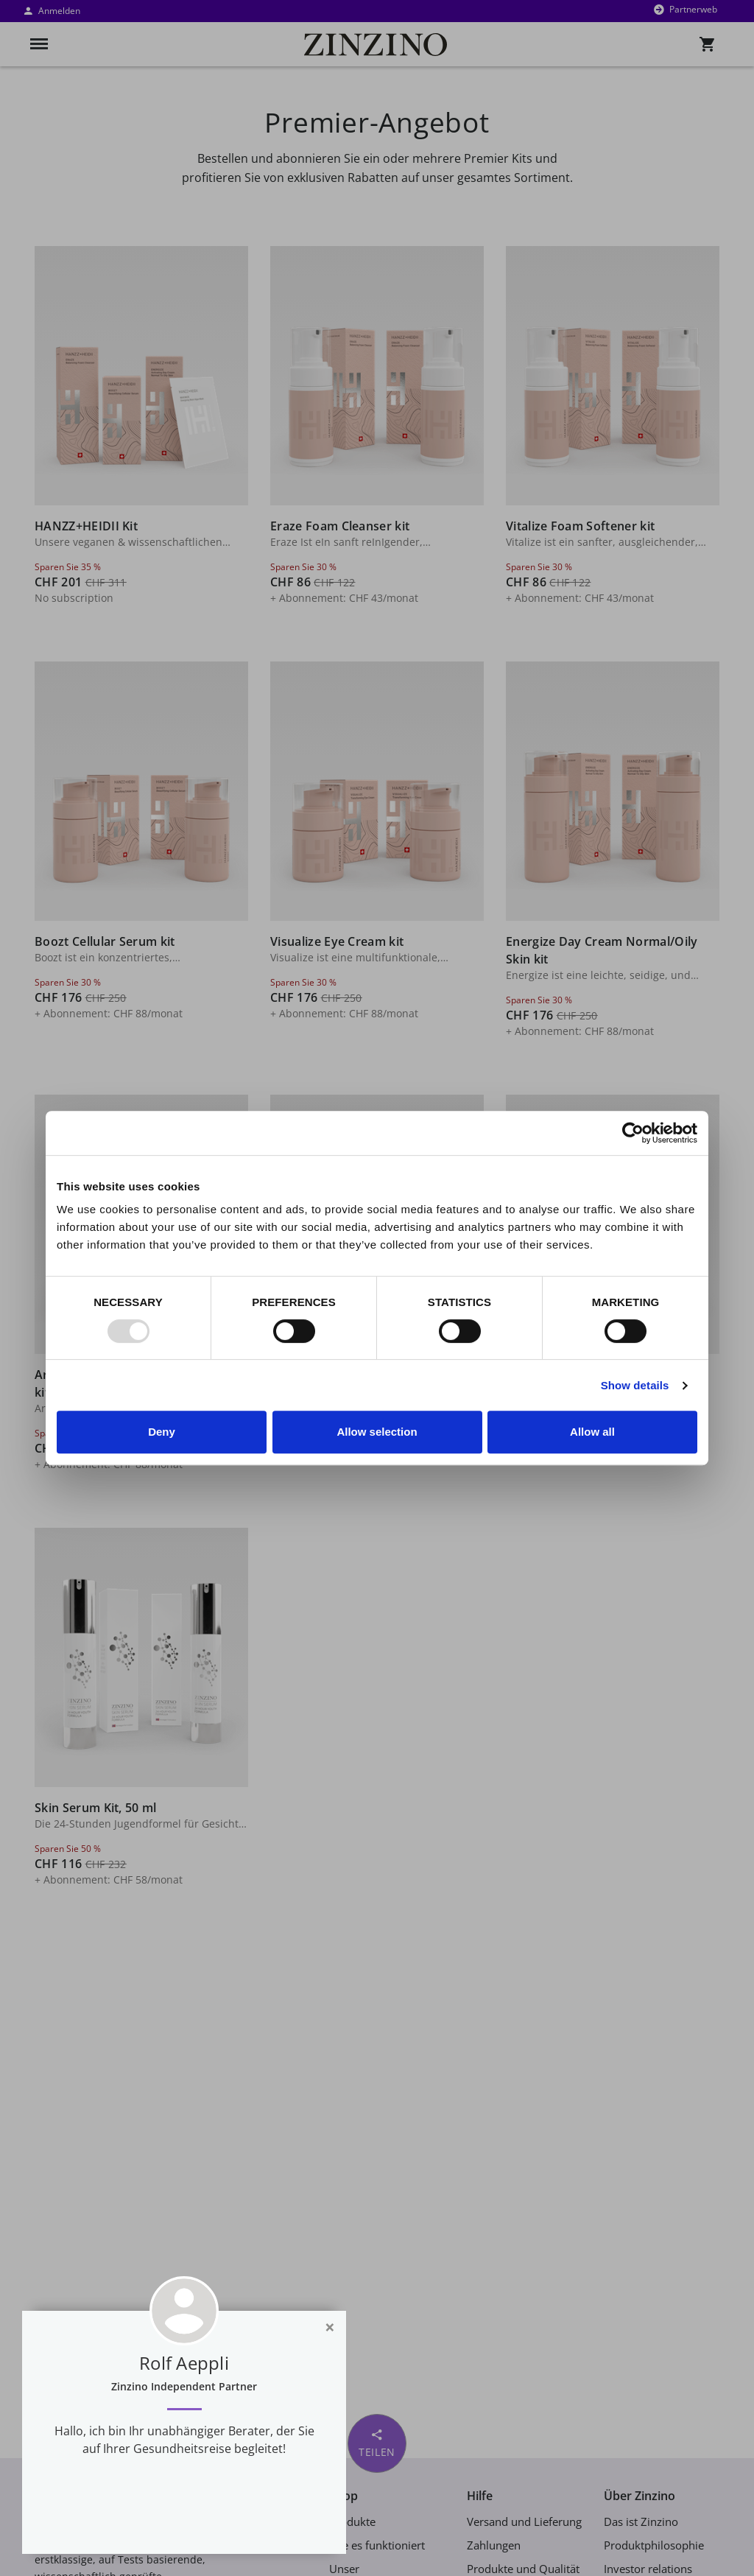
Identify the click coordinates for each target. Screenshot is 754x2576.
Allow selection (377, 1431)
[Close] (330, 2327)
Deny (161, 1431)
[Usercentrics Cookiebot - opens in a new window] (632, 1133)
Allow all (592, 1431)
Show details (635, 1385)
